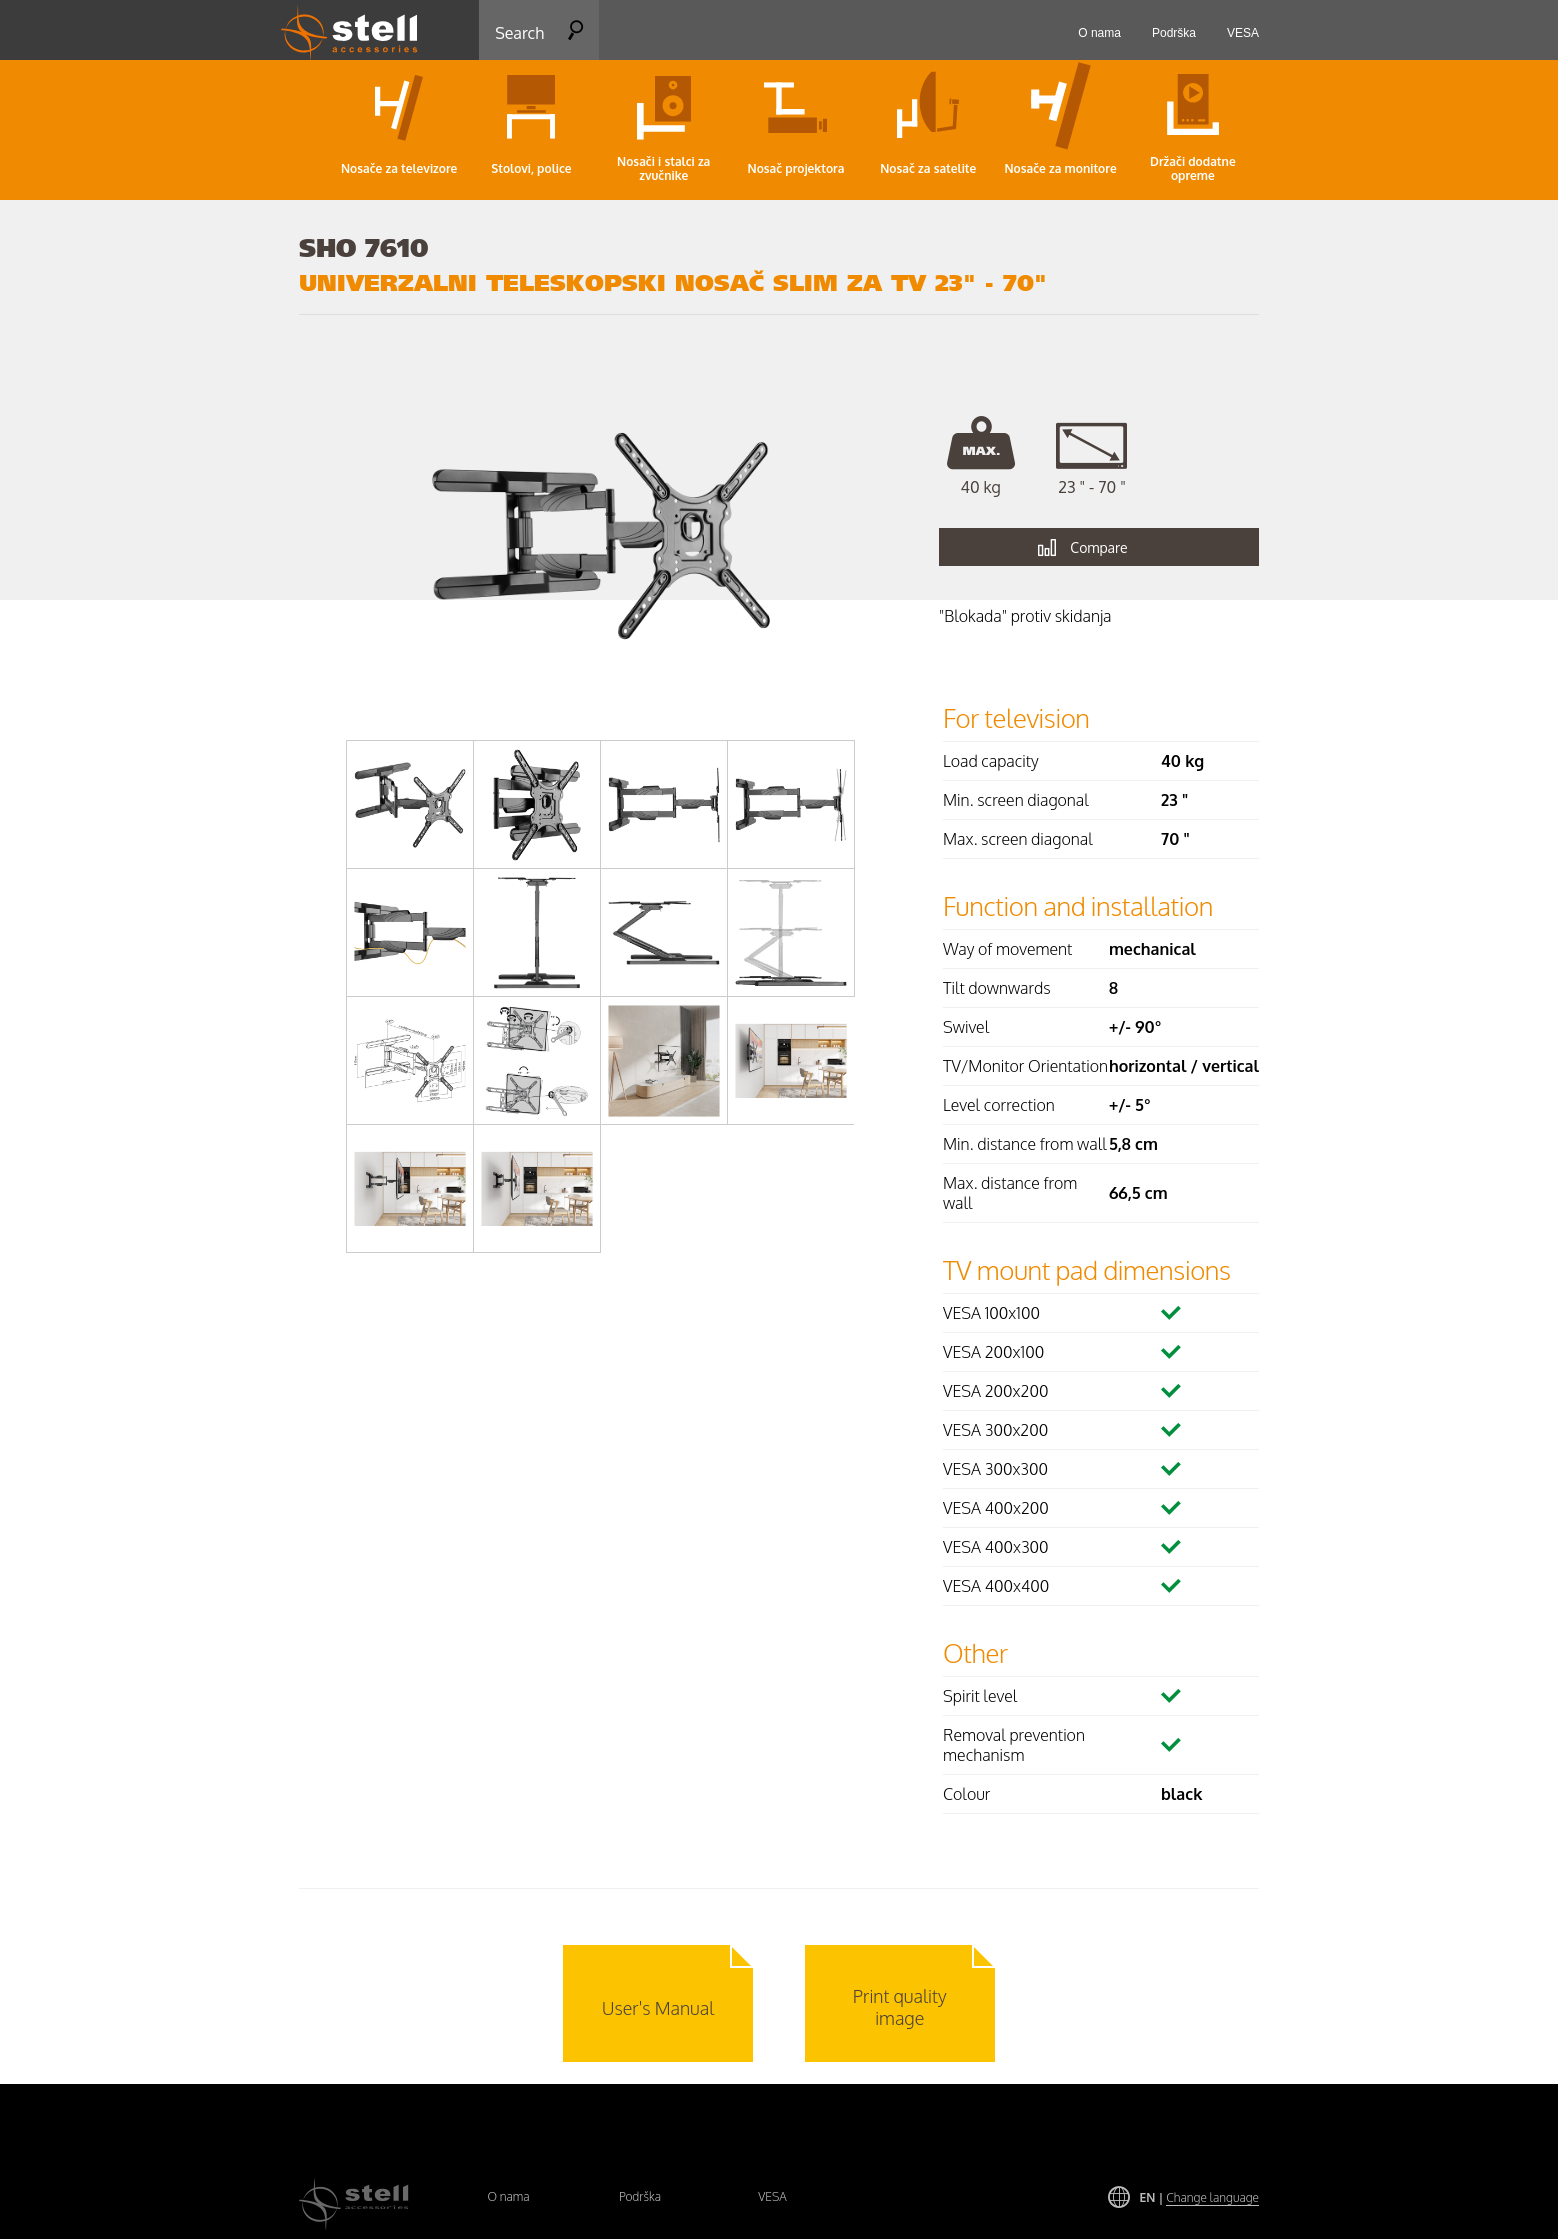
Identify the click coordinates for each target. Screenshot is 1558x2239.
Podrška (640, 2196)
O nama (508, 2196)
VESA (772, 2196)
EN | (1199, 2197)
